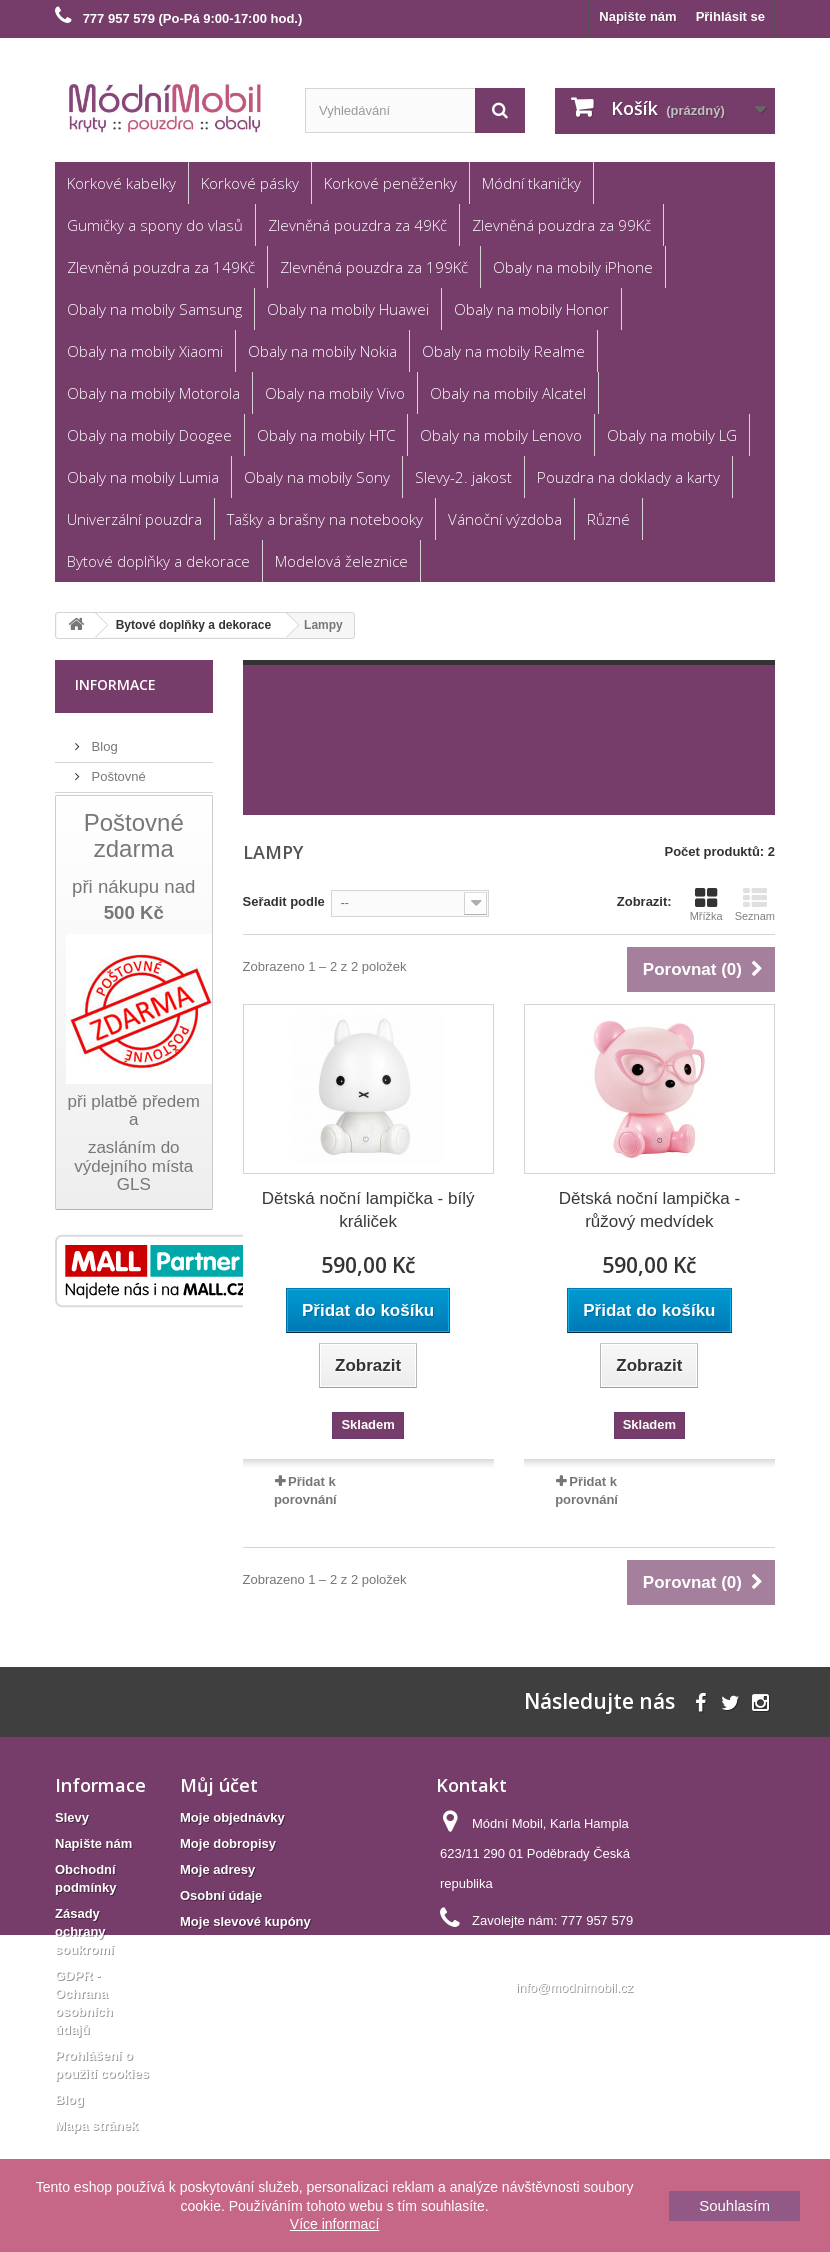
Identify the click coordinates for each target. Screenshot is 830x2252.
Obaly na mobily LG (672, 435)
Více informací (334, 2224)
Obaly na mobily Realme (503, 351)
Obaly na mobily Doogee (149, 435)
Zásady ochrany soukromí (84, 1931)
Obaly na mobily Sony (317, 477)
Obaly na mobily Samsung (154, 309)
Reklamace (122, 798)
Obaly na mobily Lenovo (501, 435)
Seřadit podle (284, 901)
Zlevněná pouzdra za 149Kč (161, 267)
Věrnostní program (143, 858)
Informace (115, 684)
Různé (608, 519)
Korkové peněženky (390, 183)
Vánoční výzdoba (505, 519)
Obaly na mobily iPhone (573, 267)
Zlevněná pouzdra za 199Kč (374, 267)
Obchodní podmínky (148, 828)
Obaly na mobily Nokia (322, 351)
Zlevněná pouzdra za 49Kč (357, 225)
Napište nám (637, 16)
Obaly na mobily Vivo (335, 393)
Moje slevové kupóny (245, 1921)
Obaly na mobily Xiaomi (145, 351)
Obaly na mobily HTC (326, 435)
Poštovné (117, 768)
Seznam (755, 904)
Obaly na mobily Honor (531, 309)
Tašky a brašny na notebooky (325, 519)
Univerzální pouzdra (134, 519)
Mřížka (706, 904)
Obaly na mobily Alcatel (508, 393)
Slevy (72, 1817)
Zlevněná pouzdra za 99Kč (561, 225)
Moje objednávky (232, 1817)
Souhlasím (734, 2205)
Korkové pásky (250, 183)
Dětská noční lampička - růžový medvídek (649, 1210)
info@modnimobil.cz (574, 1987)
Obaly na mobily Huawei (348, 309)
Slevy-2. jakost (463, 477)
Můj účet (219, 1785)
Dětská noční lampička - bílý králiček (368, 1210)
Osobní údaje (221, 1895)
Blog (103, 738)
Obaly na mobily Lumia (143, 477)
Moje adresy (217, 1869)
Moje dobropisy (228, 1843)
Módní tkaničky (531, 183)
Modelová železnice (341, 561)
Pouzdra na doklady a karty (628, 477)
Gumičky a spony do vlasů (155, 225)
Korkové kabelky (121, 183)
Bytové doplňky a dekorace (158, 561)
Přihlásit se (730, 16)
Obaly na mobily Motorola (153, 393)
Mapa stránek (96, 2125)
